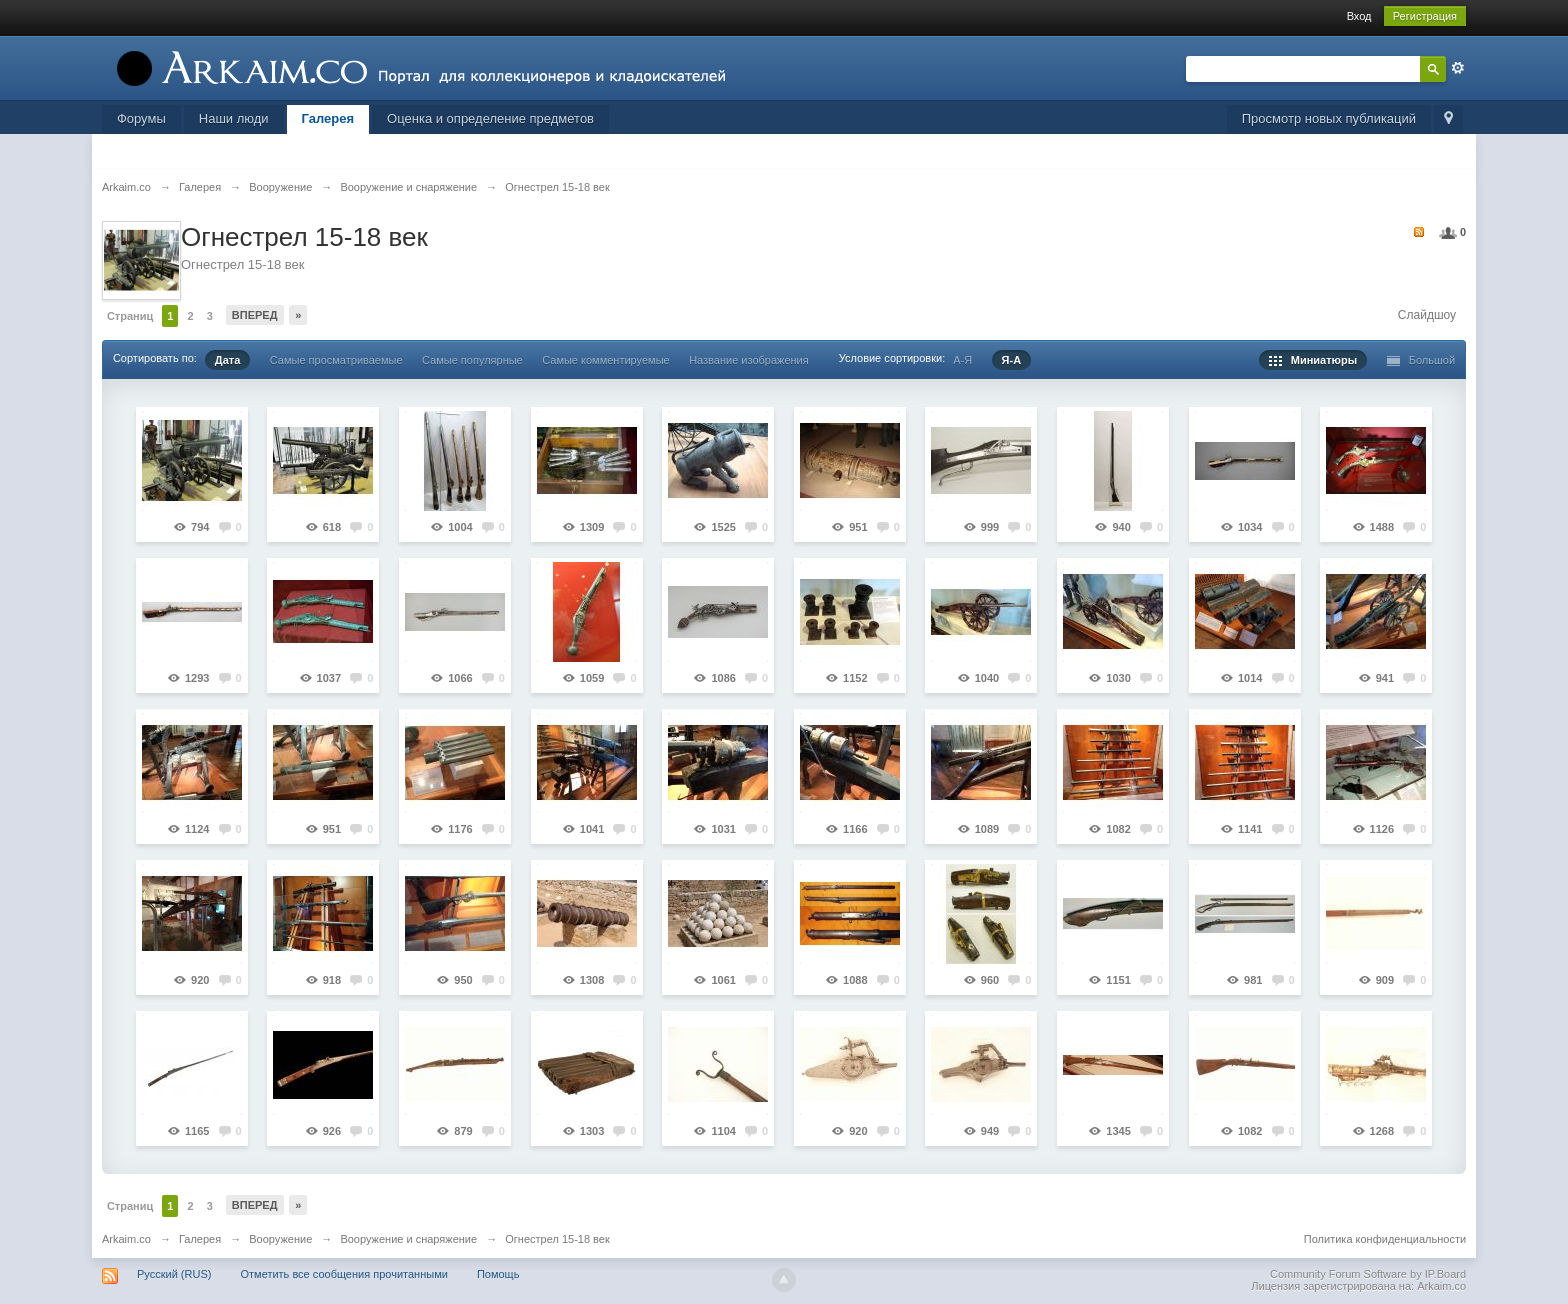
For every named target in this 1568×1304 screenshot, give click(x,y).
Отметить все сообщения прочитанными (343, 1274)
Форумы (141, 118)
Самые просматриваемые (336, 360)
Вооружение (280, 1239)
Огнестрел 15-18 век (557, 1239)
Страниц (130, 316)
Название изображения (749, 360)
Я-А (1012, 360)
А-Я (962, 360)
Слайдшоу (1427, 315)
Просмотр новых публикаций (1329, 118)
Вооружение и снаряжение (408, 1239)
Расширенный (1458, 68)
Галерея (328, 118)
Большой (1421, 360)
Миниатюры (1313, 360)
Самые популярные (472, 360)
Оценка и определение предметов (490, 118)
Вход (1359, 16)
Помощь (498, 1274)
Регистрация (1425, 16)
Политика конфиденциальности (1385, 1239)
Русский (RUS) (174, 1274)
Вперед (255, 315)
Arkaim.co (126, 1239)
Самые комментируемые (605, 360)
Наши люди (234, 118)
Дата (227, 360)
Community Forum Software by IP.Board (1368, 1274)
